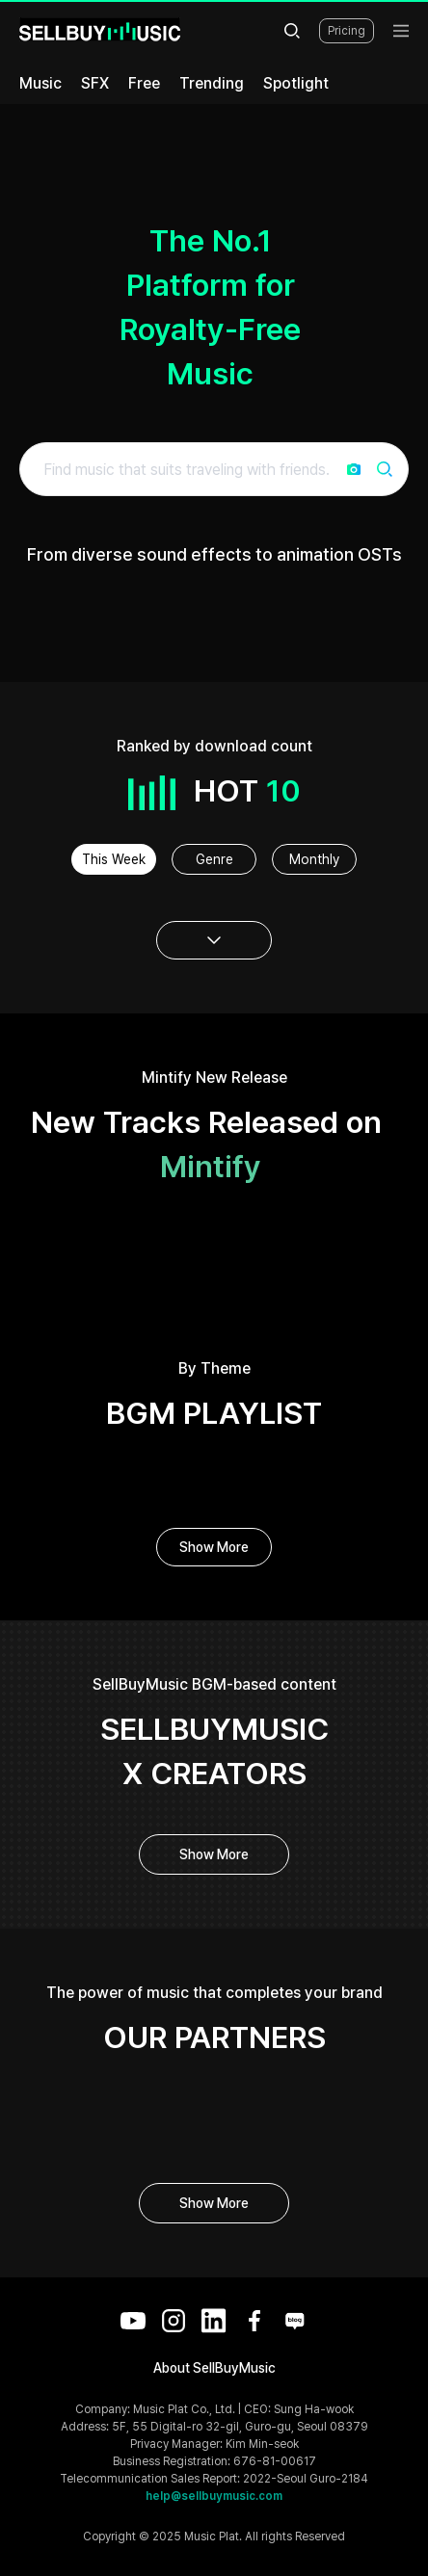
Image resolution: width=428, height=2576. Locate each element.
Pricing (346, 31)
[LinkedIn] (214, 2320)
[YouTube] (133, 2320)
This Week (114, 859)
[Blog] (295, 2320)
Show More (214, 1547)
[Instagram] (173, 2320)
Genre (214, 859)
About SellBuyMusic (214, 2368)
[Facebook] (254, 2320)
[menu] (401, 31)
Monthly (314, 859)
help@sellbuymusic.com (214, 2496)
